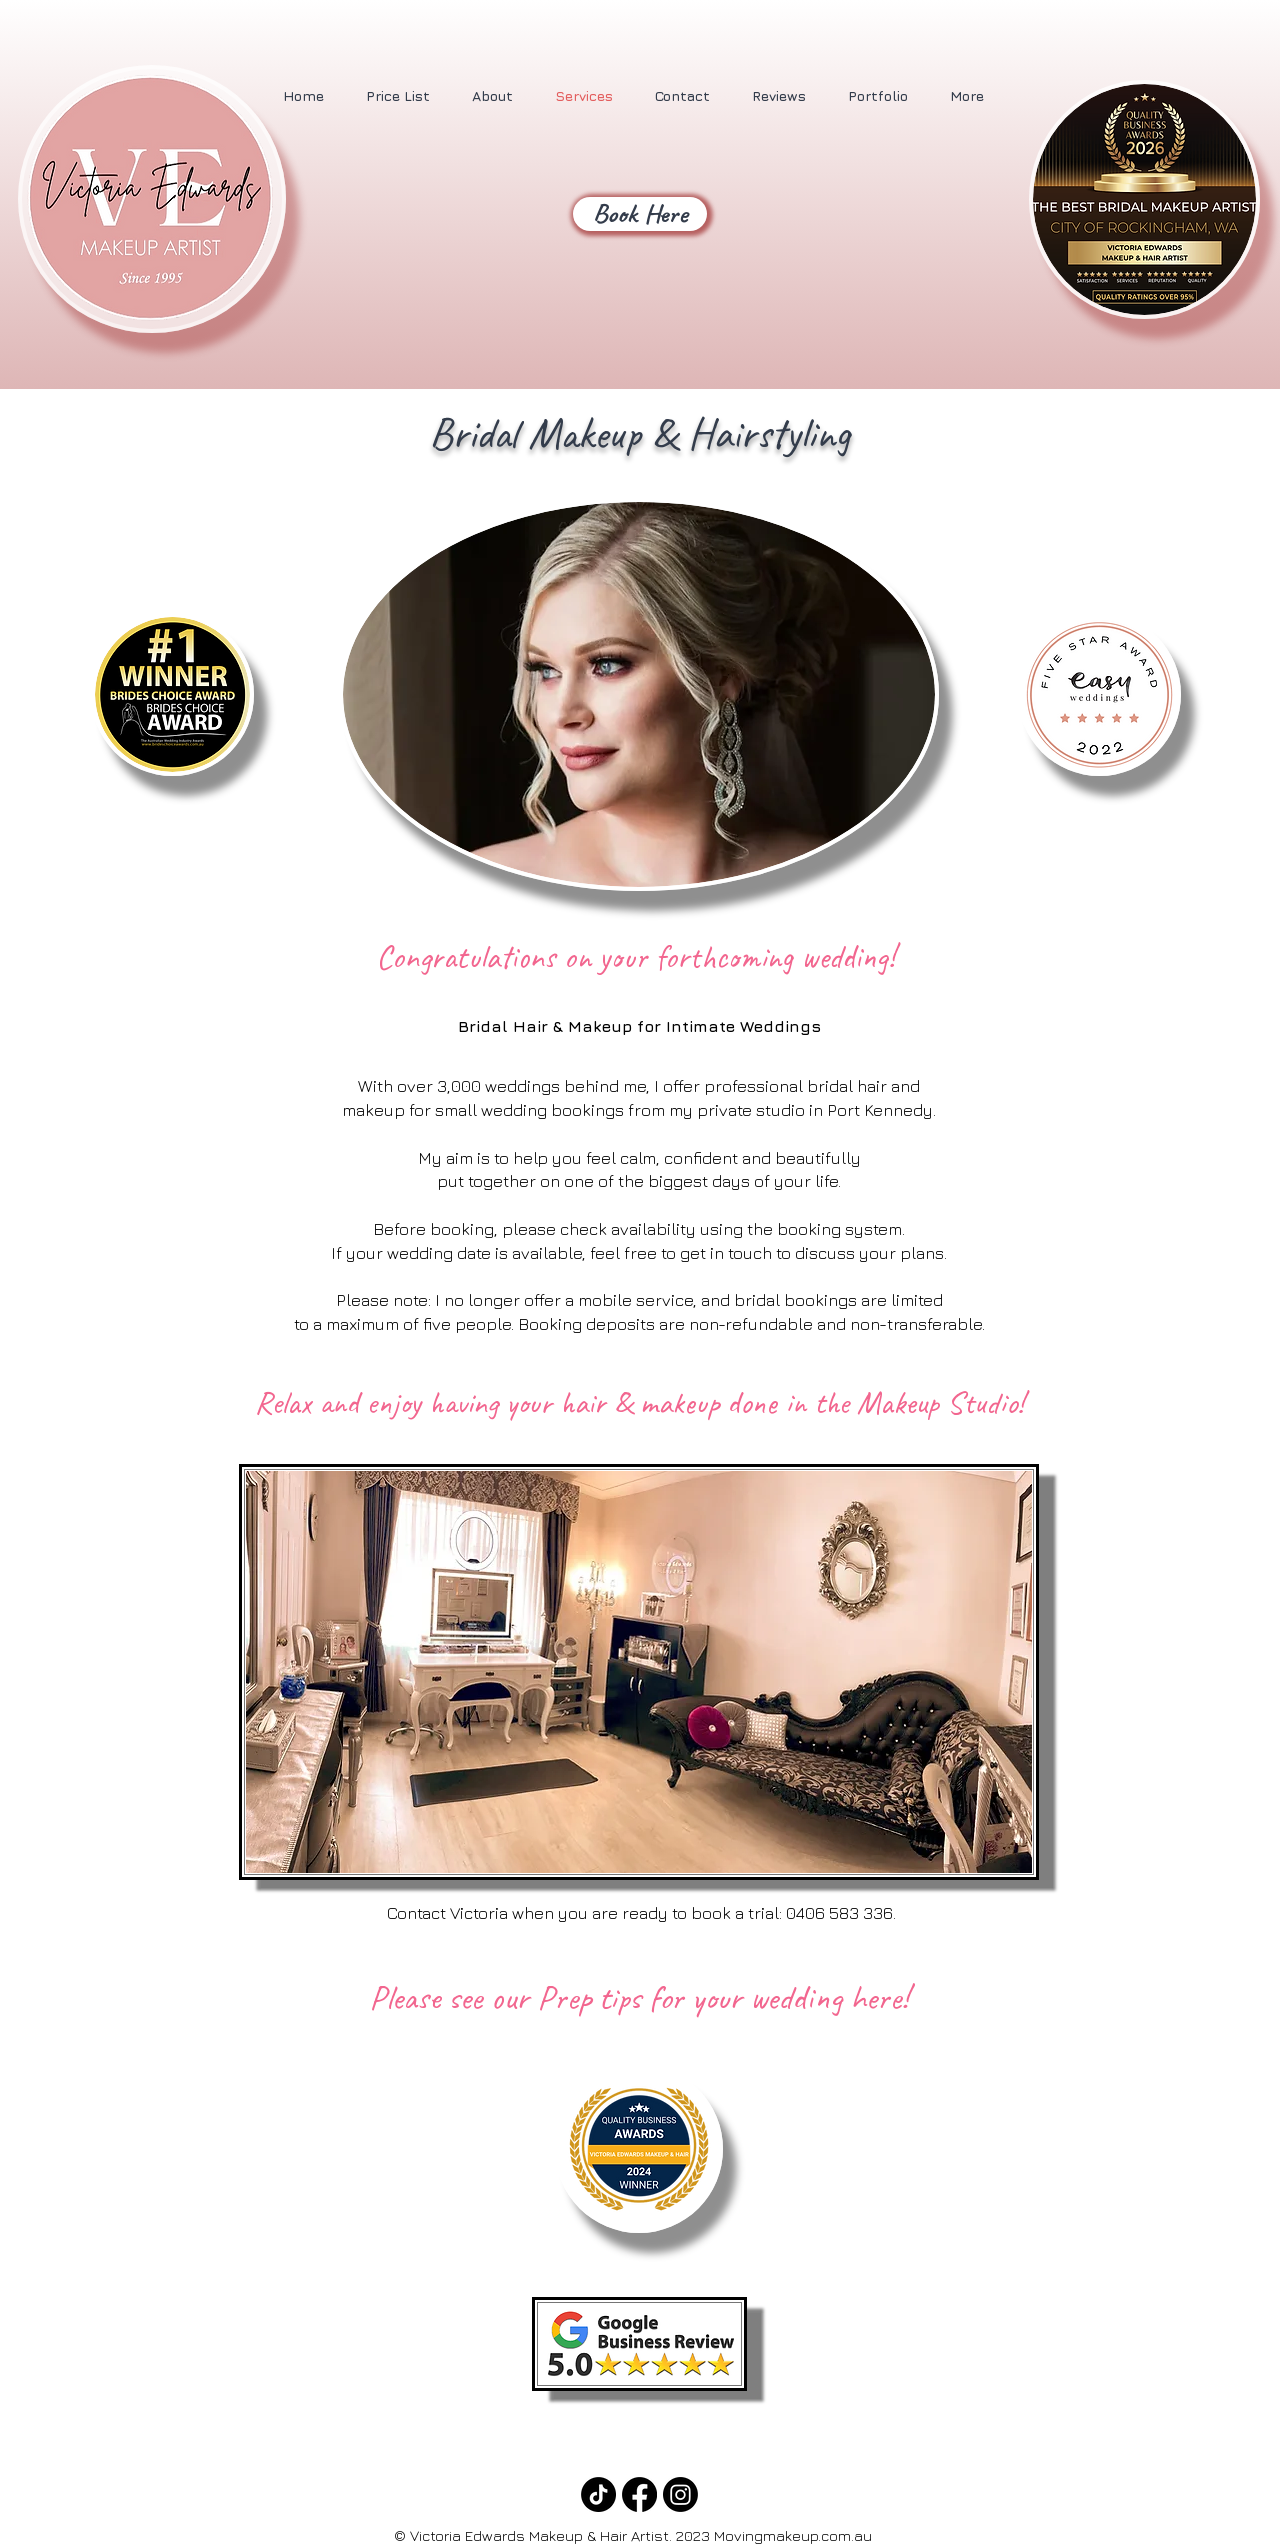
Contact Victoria (445, 1913)
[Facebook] (639, 2494)
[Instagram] (680, 2494)
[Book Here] (640, 214)
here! (879, 1997)
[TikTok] (598, 2494)
